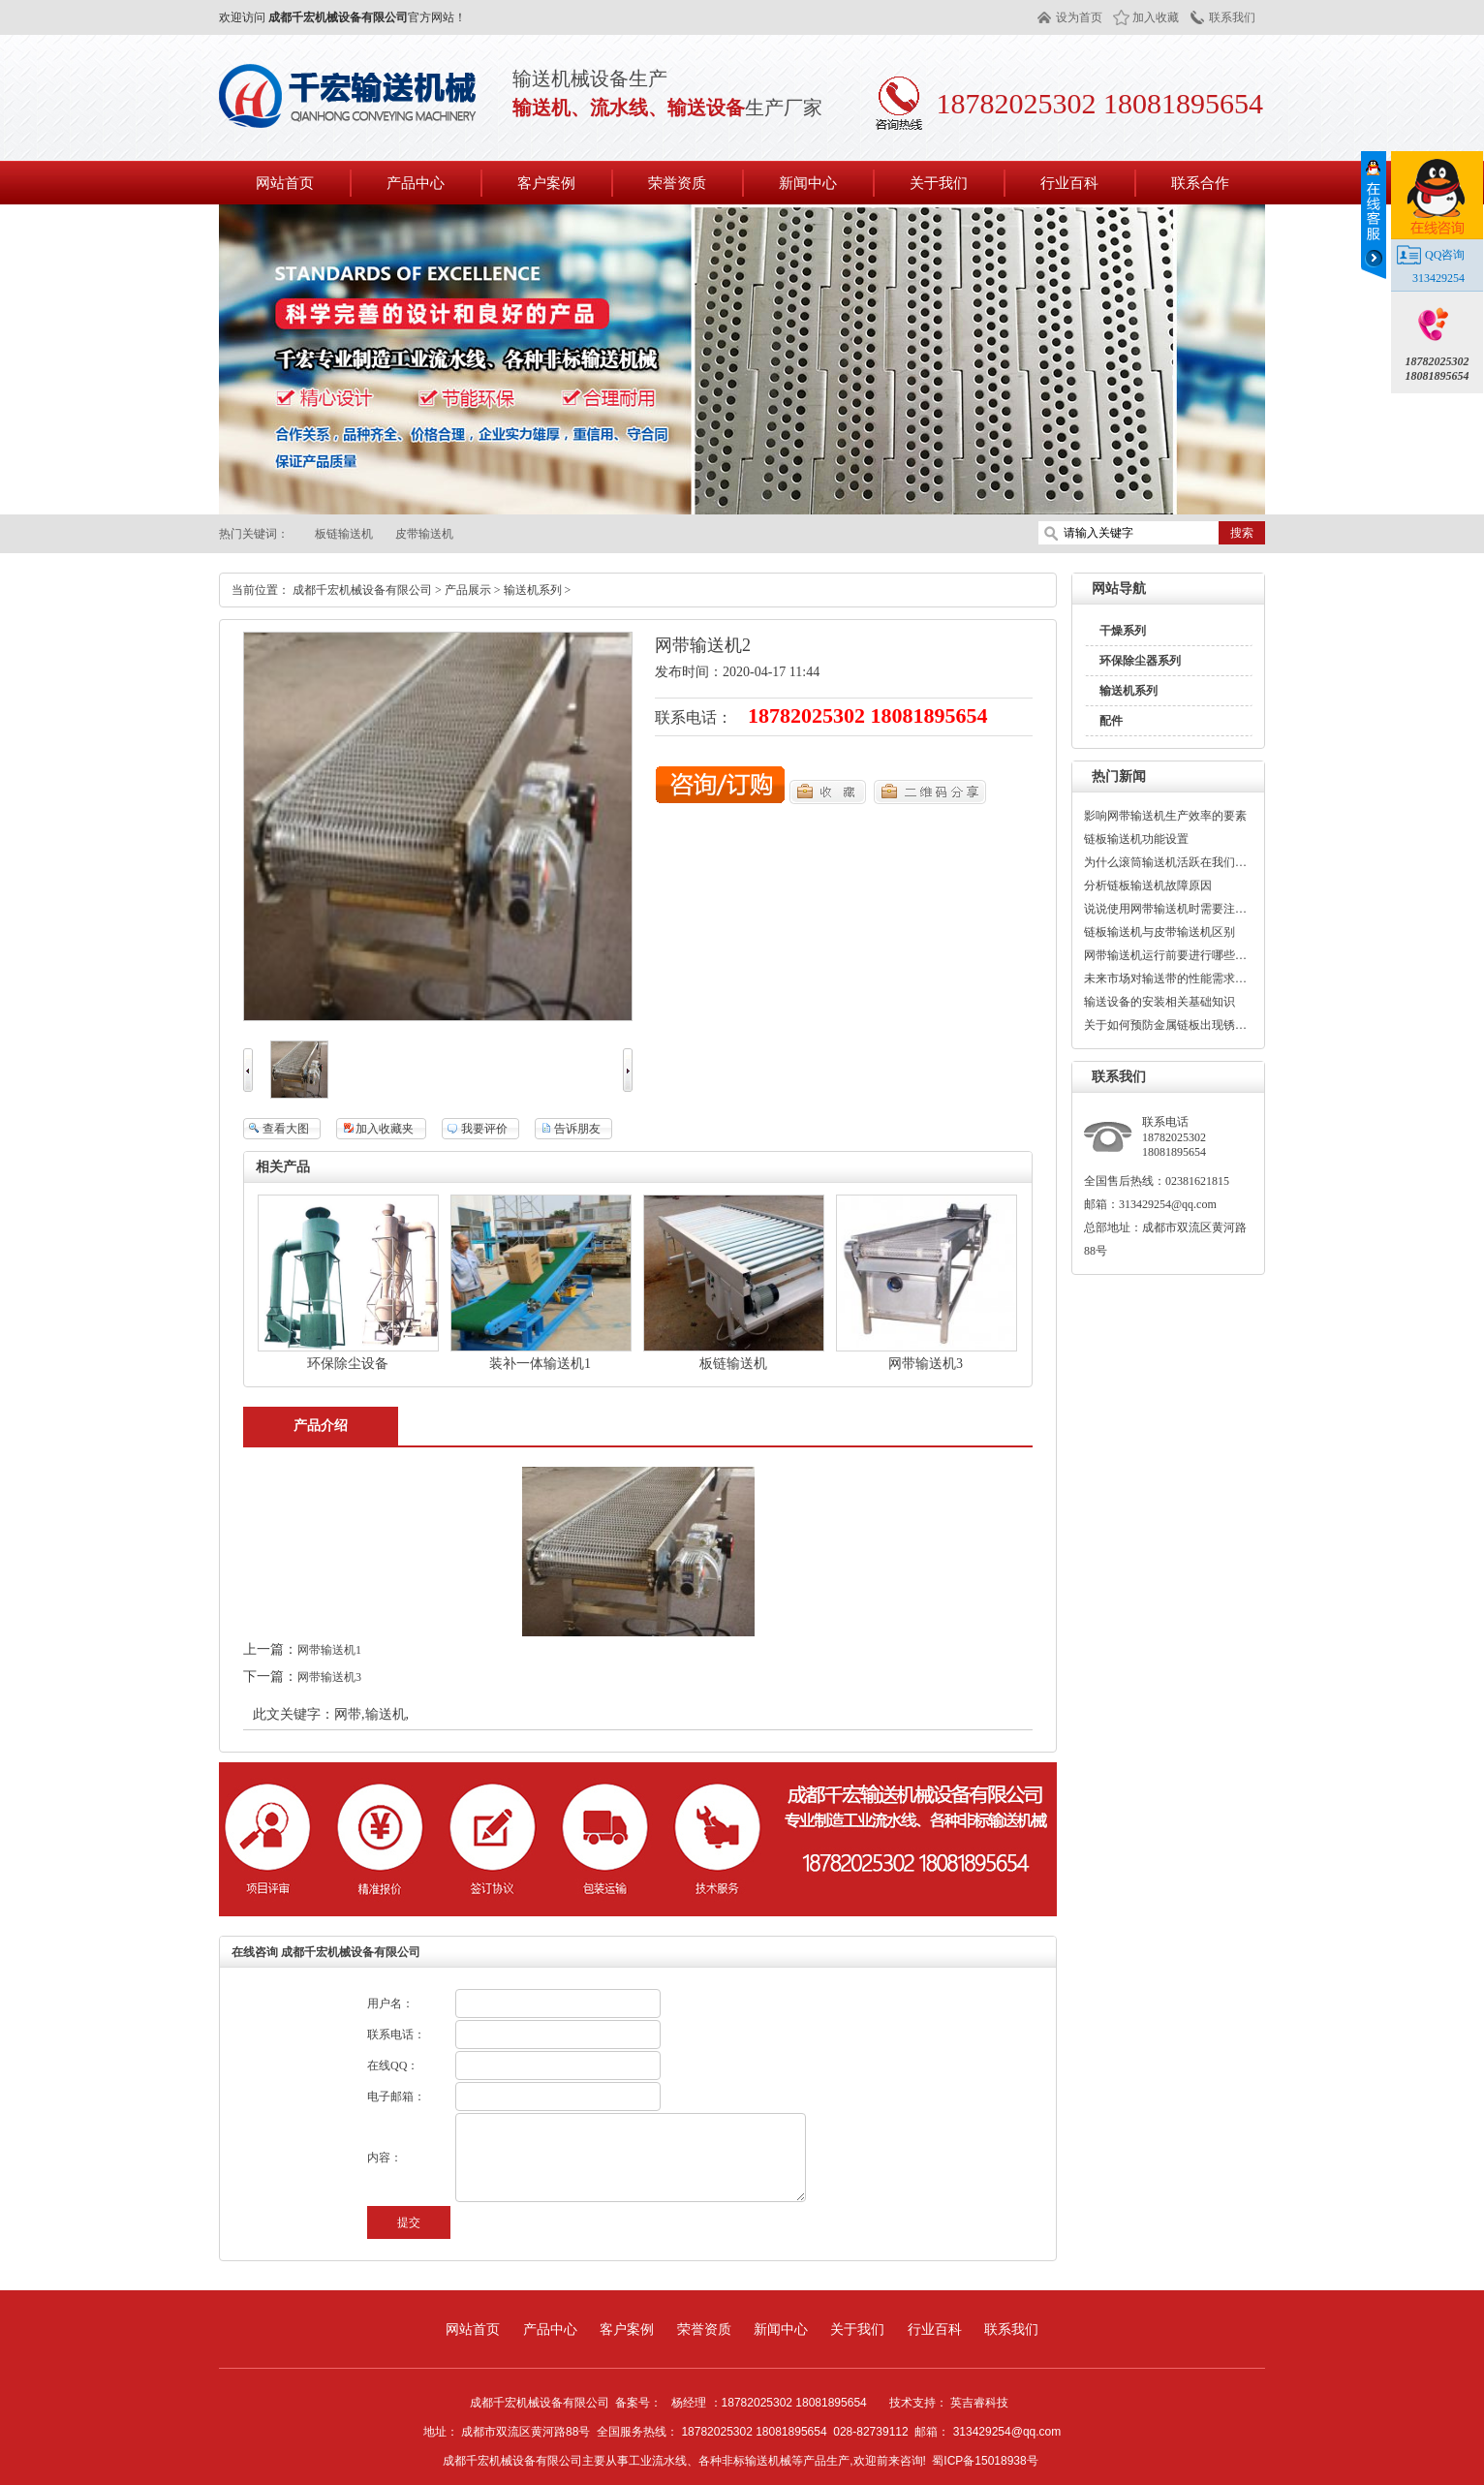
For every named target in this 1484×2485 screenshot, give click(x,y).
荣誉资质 (704, 2329)
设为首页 (1079, 17)
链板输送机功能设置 (1136, 839)
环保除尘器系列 (1140, 661)
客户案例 (627, 2329)
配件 (1111, 721)
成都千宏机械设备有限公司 (362, 590)
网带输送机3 (925, 1363)
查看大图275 (276, 1130)
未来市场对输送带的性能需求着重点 (1166, 978)
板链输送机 (344, 534)
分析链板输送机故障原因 (1148, 885)
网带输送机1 (329, 1650)
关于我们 (857, 2329)
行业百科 (935, 2329)
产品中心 (550, 2329)
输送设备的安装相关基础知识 (1159, 1002)
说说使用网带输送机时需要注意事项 (1166, 909)
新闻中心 (781, 2329)
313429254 (1438, 278)
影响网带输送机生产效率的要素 (1165, 816)
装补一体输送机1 (540, 1363)
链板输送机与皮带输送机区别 (1159, 932)
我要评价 (484, 1128)
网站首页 (285, 182)
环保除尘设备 (347, 1363)
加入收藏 (1155, 17)
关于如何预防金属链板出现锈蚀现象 (1166, 1025)
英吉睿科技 (979, 2402)
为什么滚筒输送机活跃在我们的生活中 (1166, 862)
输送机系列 (1128, 691)
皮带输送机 (424, 534)
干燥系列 (1122, 630)
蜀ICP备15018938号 (984, 2461)
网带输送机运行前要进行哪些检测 (1166, 955)
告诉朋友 (577, 1128)
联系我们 (1232, 17)
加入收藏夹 (385, 1128)
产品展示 (468, 590)
